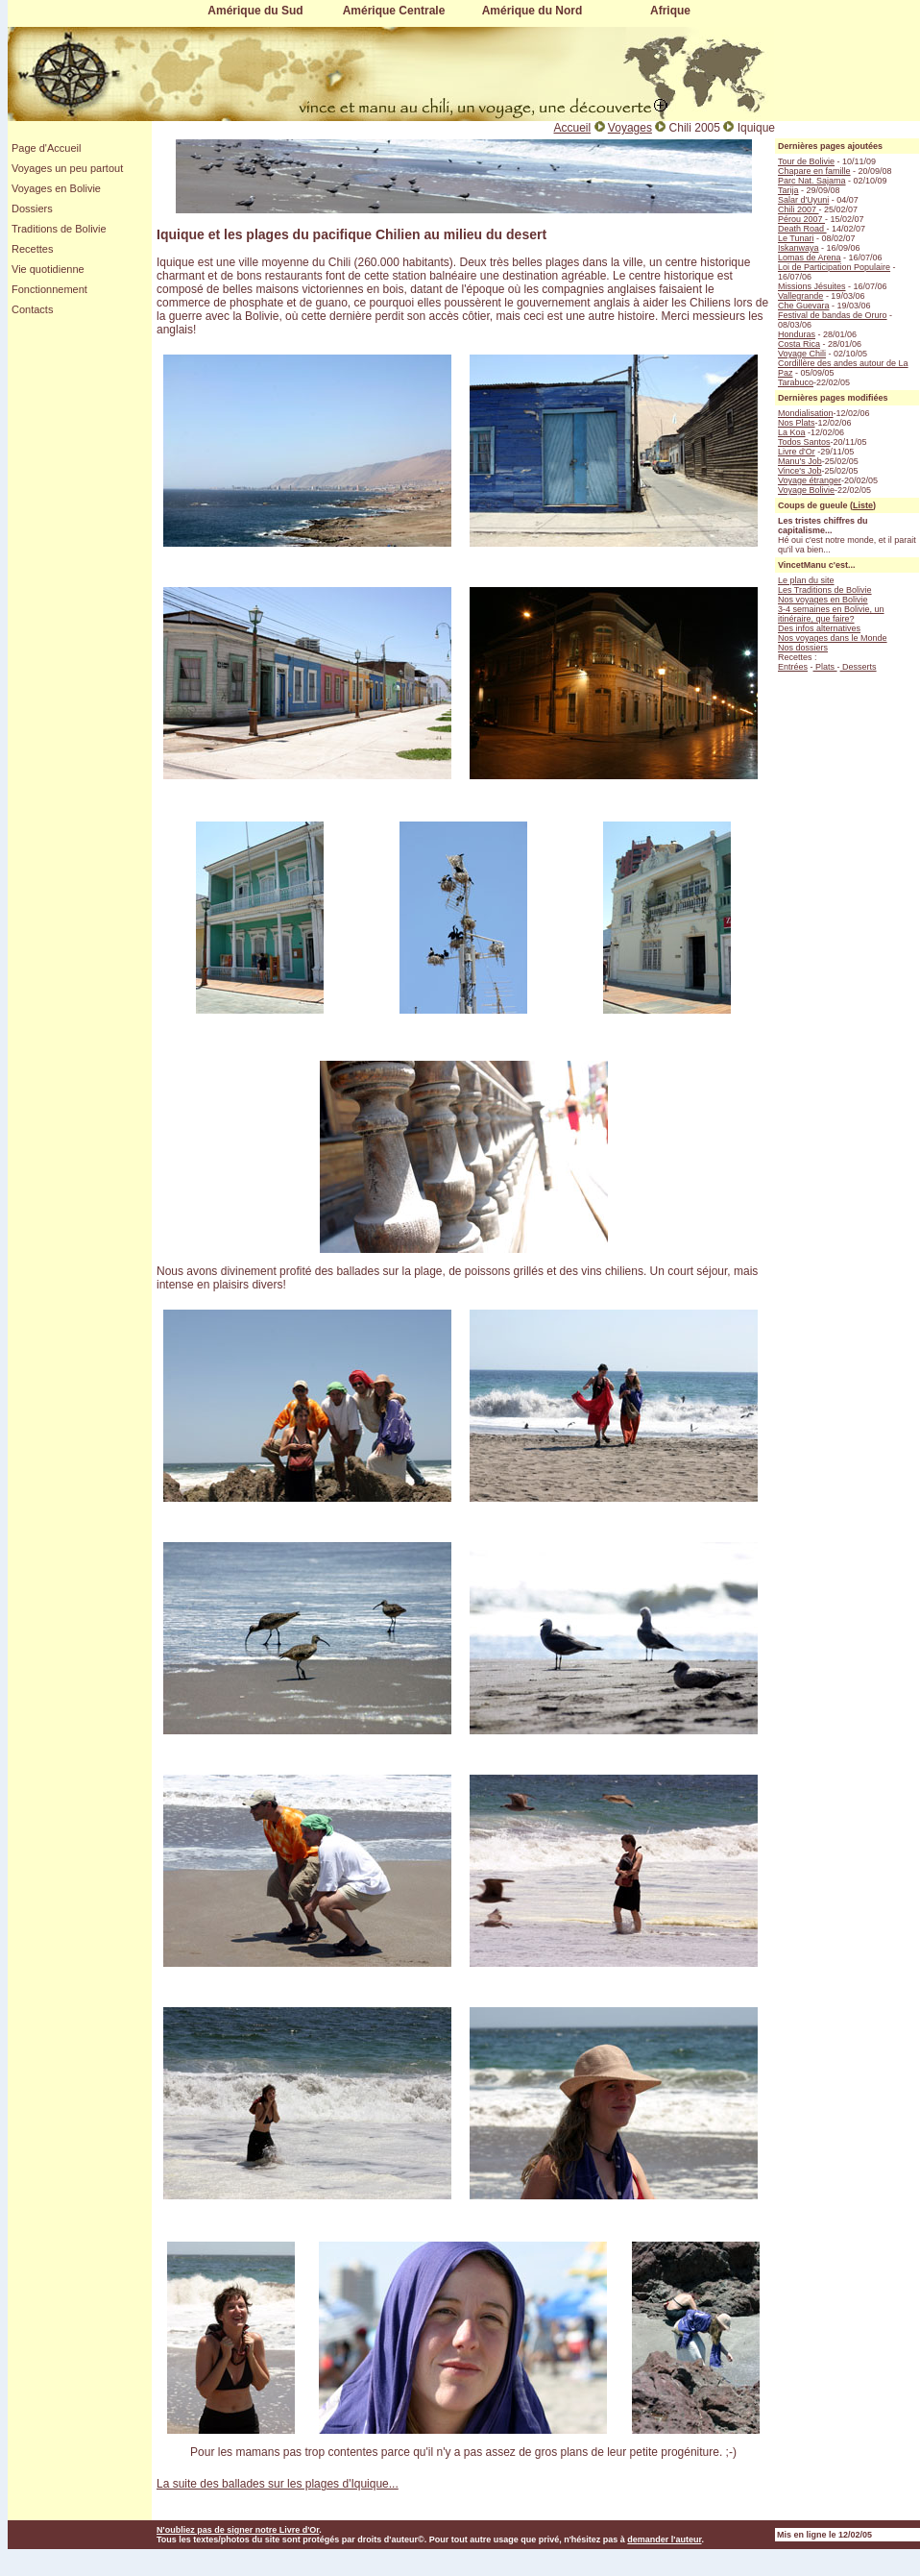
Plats (825, 667)
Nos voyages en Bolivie (823, 599)
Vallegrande (800, 296)
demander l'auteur (664, 2539)
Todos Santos (804, 442)
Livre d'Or (796, 451)
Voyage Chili (802, 353)
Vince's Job (800, 471)
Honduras (796, 334)
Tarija (788, 190)
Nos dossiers (803, 647)
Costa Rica (799, 344)
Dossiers (32, 208)
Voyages (630, 128)
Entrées (793, 667)
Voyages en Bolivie (56, 188)
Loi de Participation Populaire (834, 267)
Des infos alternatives (819, 628)
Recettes (32, 249)
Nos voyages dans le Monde (832, 638)
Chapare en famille (814, 171)
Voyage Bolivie (806, 490)
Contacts (32, 309)
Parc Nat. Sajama (812, 180)
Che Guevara (804, 305)
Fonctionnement (49, 289)
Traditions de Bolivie (59, 228)
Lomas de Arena (809, 257)
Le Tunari (796, 238)
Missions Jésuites (812, 286)
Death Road (802, 228)
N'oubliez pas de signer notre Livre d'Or (238, 2530)
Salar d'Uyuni (803, 200)
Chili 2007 (798, 209)
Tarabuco (795, 382)
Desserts (858, 667)
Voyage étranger (809, 480)
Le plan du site (806, 580)
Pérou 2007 (801, 219)
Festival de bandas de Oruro (832, 315)
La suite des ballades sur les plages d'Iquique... (278, 2483)
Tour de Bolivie (806, 161)
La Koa (792, 432)
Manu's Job (800, 461)
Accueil (572, 128)
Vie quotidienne (48, 269)
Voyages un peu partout (67, 168)
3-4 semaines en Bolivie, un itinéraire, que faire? (831, 614)
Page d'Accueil (46, 148)
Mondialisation (806, 413)
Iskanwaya (798, 248)
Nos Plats (796, 423)
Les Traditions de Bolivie (825, 590)
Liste (863, 505)
